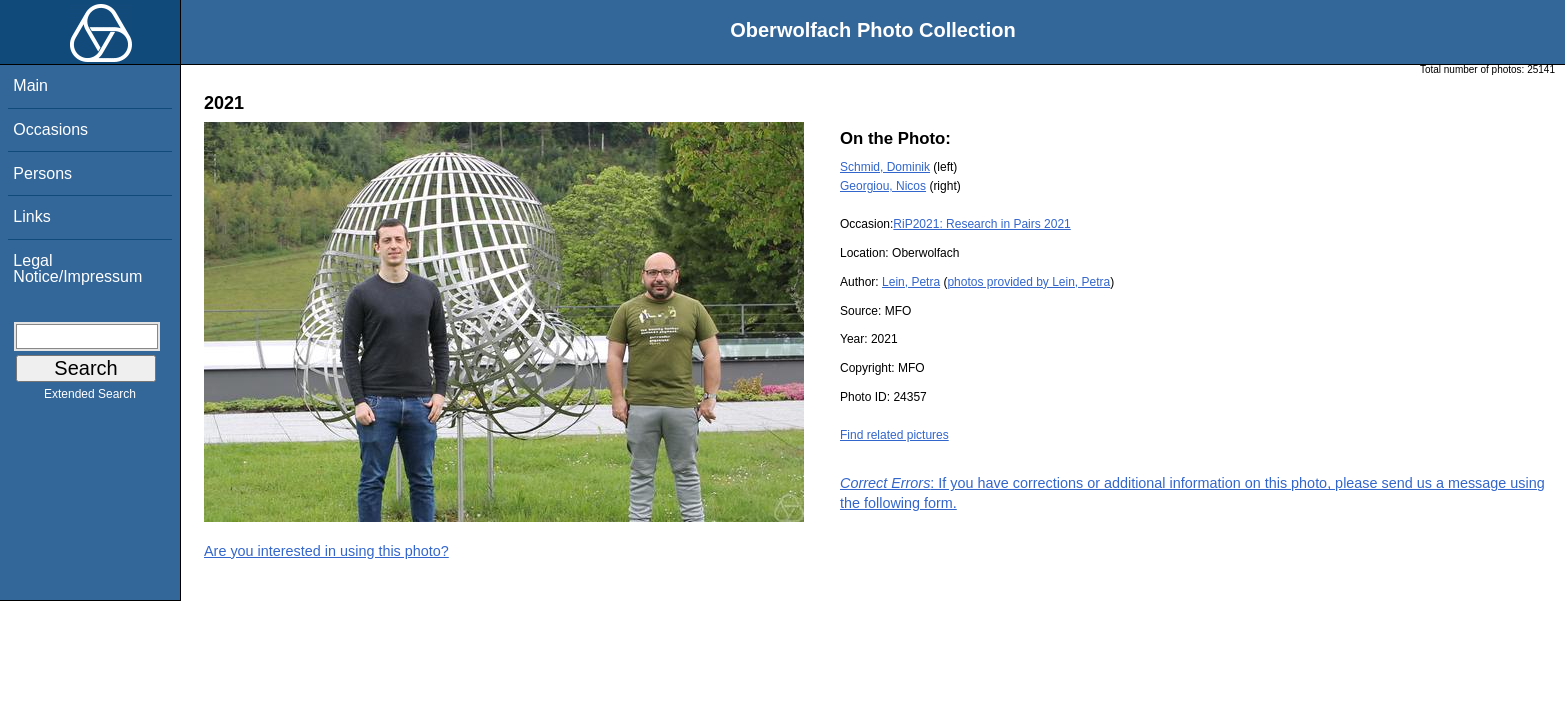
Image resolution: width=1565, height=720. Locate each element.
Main (30, 85)
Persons (42, 173)
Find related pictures (894, 435)
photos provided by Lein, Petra (1028, 282)
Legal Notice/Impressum (77, 268)
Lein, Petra (911, 282)
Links (31, 216)
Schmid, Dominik (885, 167)
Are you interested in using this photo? (326, 551)
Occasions (50, 129)
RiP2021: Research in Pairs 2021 (981, 224)
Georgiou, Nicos (883, 186)
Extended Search (90, 398)
